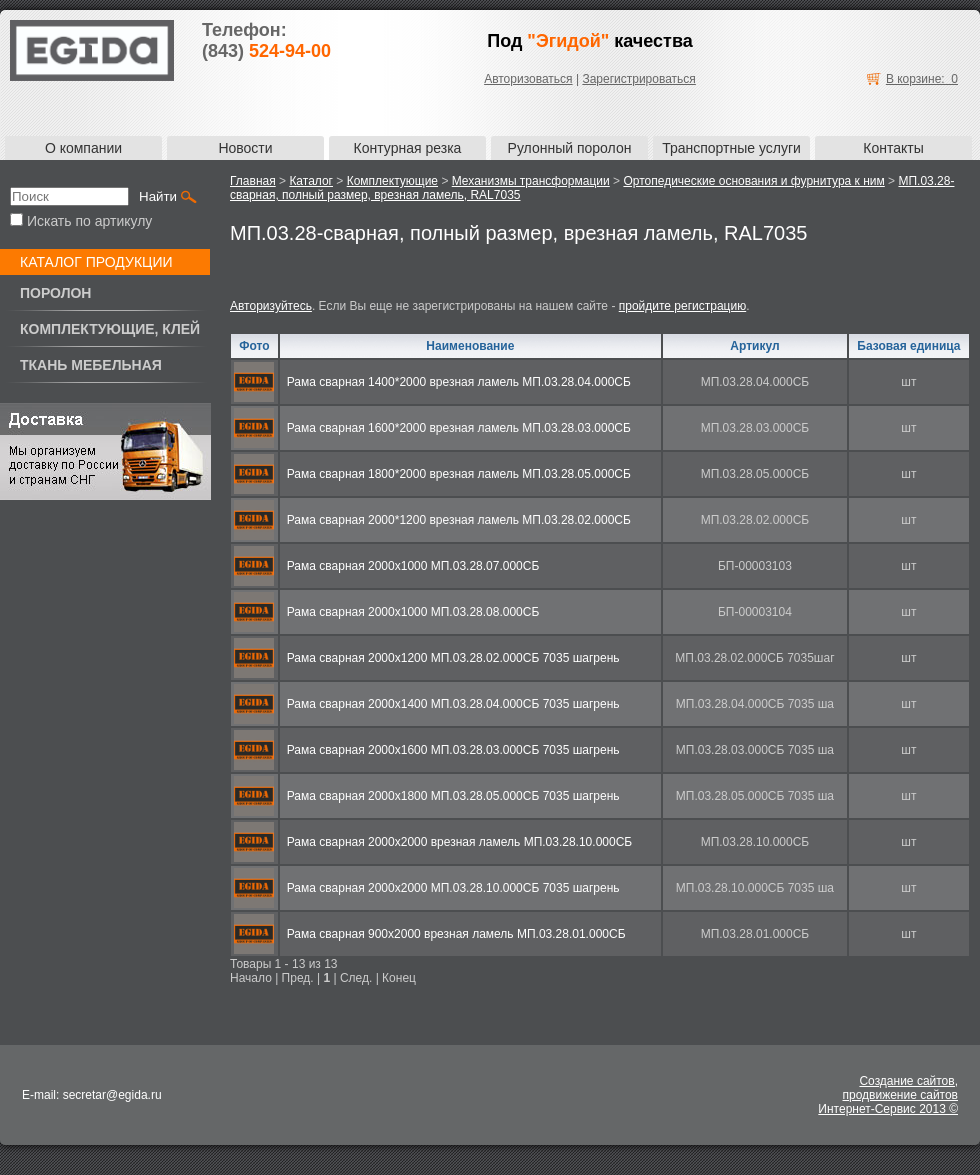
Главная (253, 181)
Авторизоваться (528, 79)
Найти (158, 196)
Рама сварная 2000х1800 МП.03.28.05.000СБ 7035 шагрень (453, 796)
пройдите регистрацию (682, 306)
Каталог (311, 181)
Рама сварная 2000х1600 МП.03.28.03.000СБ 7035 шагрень (453, 750)
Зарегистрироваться (638, 79)
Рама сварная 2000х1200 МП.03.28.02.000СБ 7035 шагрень (453, 658)
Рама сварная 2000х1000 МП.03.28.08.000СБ (413, 612)
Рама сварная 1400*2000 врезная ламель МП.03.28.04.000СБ (459, 382)
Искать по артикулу (81, 221)
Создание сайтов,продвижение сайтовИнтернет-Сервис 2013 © (888, 1095)
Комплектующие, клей (110, 329)
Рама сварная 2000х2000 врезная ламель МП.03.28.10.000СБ (459, 842)
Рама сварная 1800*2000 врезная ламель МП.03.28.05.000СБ (459, 474)
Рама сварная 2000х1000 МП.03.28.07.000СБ (413, 566)
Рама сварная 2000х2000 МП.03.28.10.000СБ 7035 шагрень (453, 888)
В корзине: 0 (922, 79)
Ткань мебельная (91, 365)
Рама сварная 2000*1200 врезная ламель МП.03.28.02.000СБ (459, 520)
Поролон (55, 293)
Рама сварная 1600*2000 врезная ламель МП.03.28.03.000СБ (459, 428)
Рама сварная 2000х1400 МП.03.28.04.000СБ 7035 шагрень (453, 704)
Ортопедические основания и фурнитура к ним (753, 181)
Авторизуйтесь (271, 306)
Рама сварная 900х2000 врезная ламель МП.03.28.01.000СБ (456, 934)
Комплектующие (392, 181)
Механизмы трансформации (531, 181)
